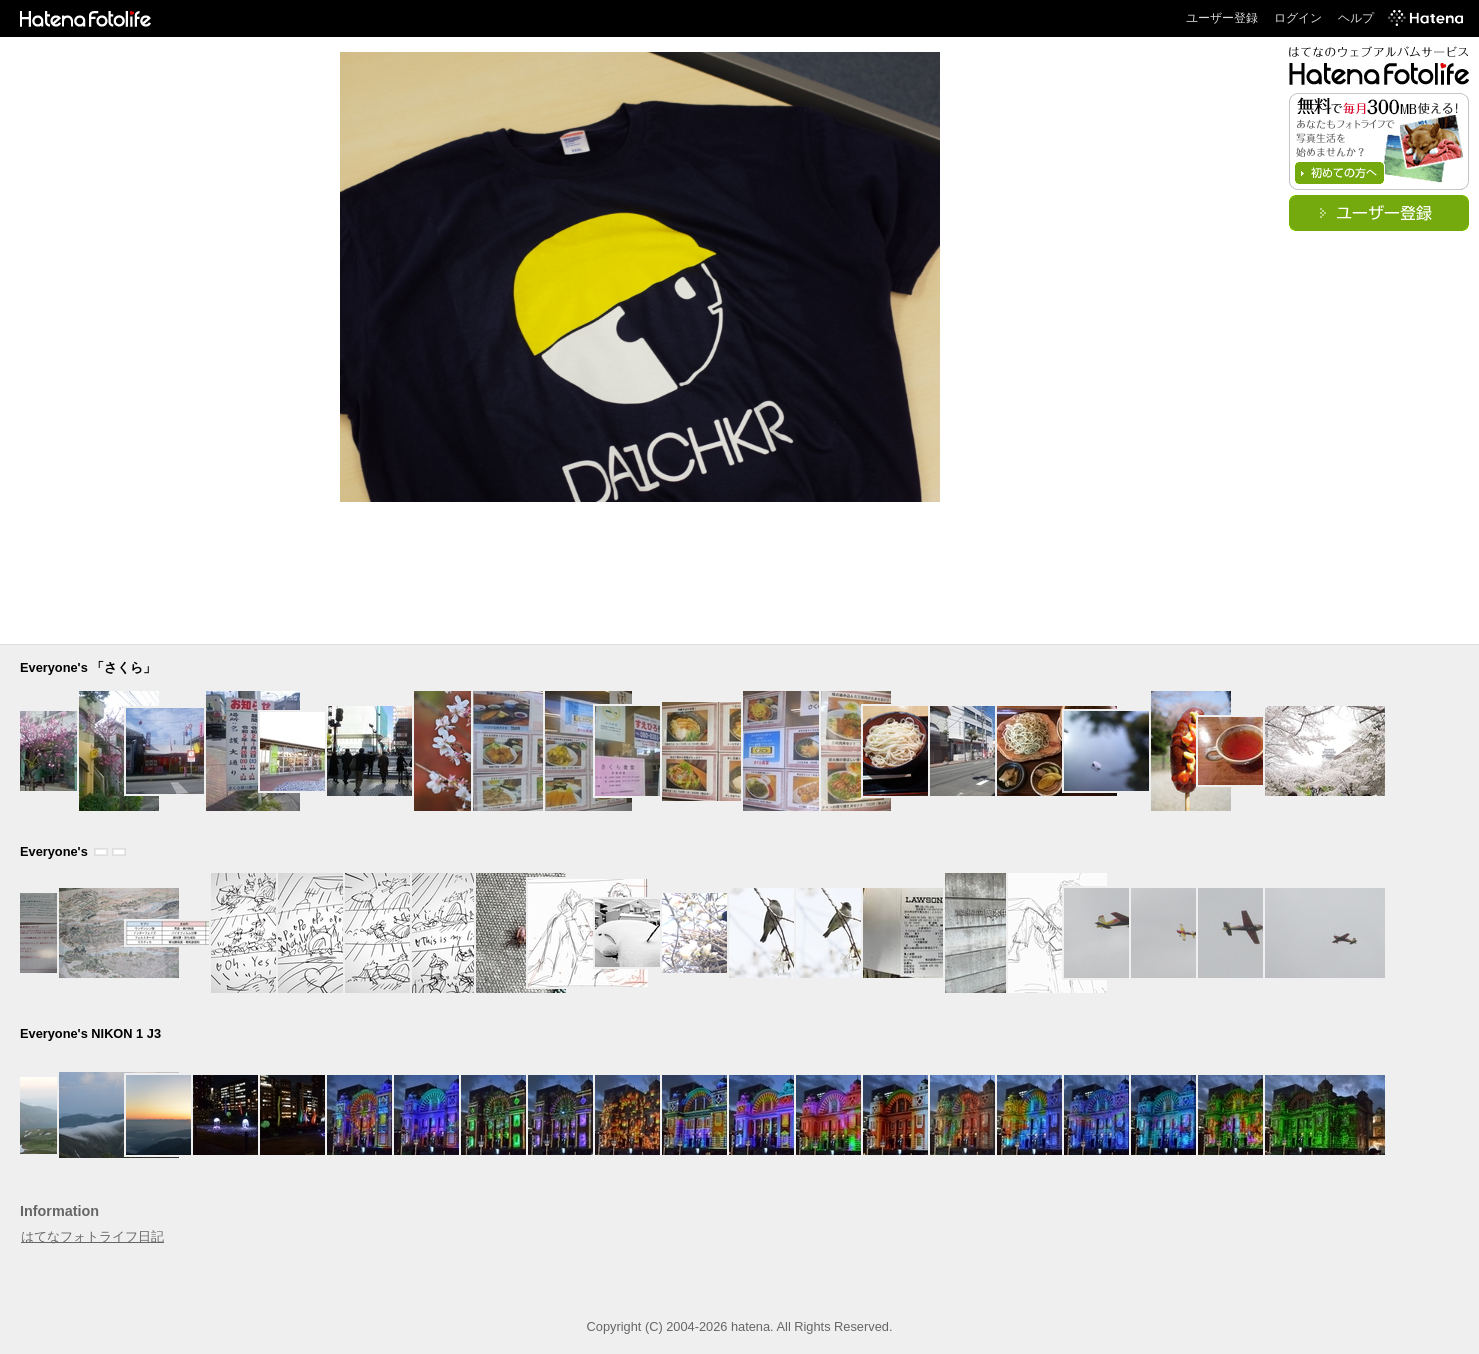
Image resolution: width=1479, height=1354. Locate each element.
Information (59, 1211)
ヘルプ (1356, 18)
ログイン (1298, 18)
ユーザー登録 (1222, 18)
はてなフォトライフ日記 (92, 1236)
